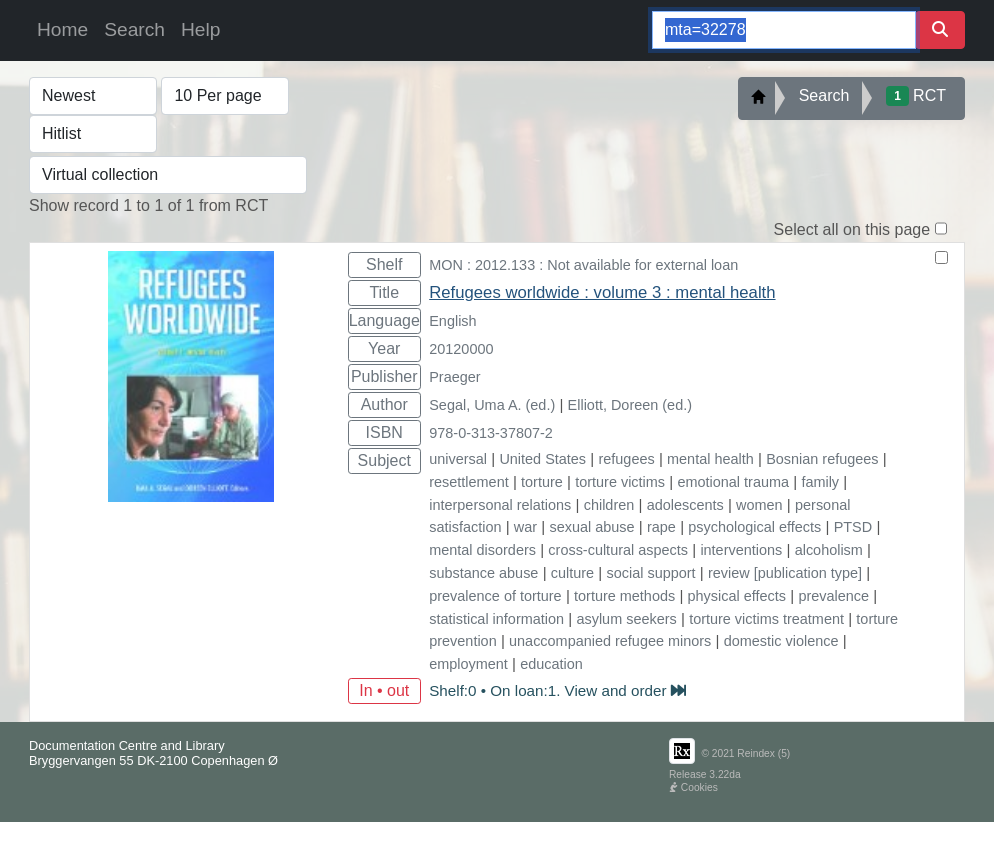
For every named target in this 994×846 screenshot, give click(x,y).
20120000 (461, 349)
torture (542, 482)
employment (468, 664)
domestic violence (781, 641)
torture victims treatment (766, 619)
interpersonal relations (500, 505)
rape (661, 527)
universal (458, 459)
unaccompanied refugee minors (610, 641)
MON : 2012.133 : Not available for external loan (583, 265)
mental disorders (482, 550)
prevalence (833, 596)
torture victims (620, 482)
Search (134, 29)
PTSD (853, 527)
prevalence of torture (495, 596)
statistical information (496, 619)
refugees (626, 459)
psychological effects (754, 527)
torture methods (624, 596)
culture (572, 573)
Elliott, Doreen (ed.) (630, 405)
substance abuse (483, 573)
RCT (916, 96)
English (452, 321)
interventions (741, 550)
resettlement (468, 482)
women (759, 505)
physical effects (737, 596)
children (609, 505)
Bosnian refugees (822, 459)
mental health (710, 459)
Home (62, 29)
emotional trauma (733, 482)
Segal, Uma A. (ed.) (492, 405)
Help (200, 29)
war (525, 527)
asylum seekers (626, 619)
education (551, 664)
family (820, 482)
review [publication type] (785, 573)
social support (651, 573)
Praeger (454, 377)
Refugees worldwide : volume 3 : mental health (602, 292)
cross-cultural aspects (618, 550)
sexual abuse (592, 527)
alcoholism (829, 550)
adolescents (685, 505)
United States (542, 459)
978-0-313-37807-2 (491, 433)
